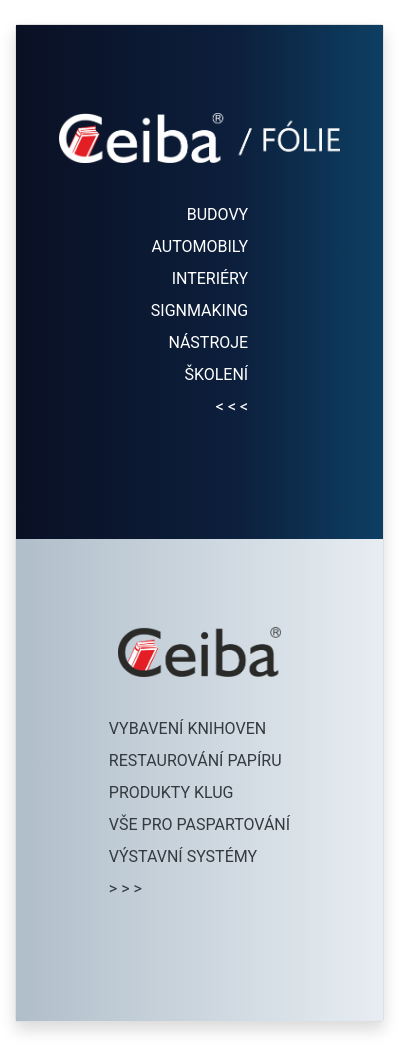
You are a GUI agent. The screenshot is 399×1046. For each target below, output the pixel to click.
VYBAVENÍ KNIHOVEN (187, 728)
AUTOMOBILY (200, 246)
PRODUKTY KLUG (171, 792)
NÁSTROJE (208, 342)
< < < (232, 406)
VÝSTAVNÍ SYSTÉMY (183, 856)
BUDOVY (217, 214)
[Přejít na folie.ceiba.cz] (199, 158)
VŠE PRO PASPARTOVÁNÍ (199, 824)
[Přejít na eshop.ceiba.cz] (199, 672)
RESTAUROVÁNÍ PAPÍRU (195, 760)
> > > (125, 888)
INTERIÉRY (210, 278)
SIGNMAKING (199, 310)
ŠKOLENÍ (216, 374)
